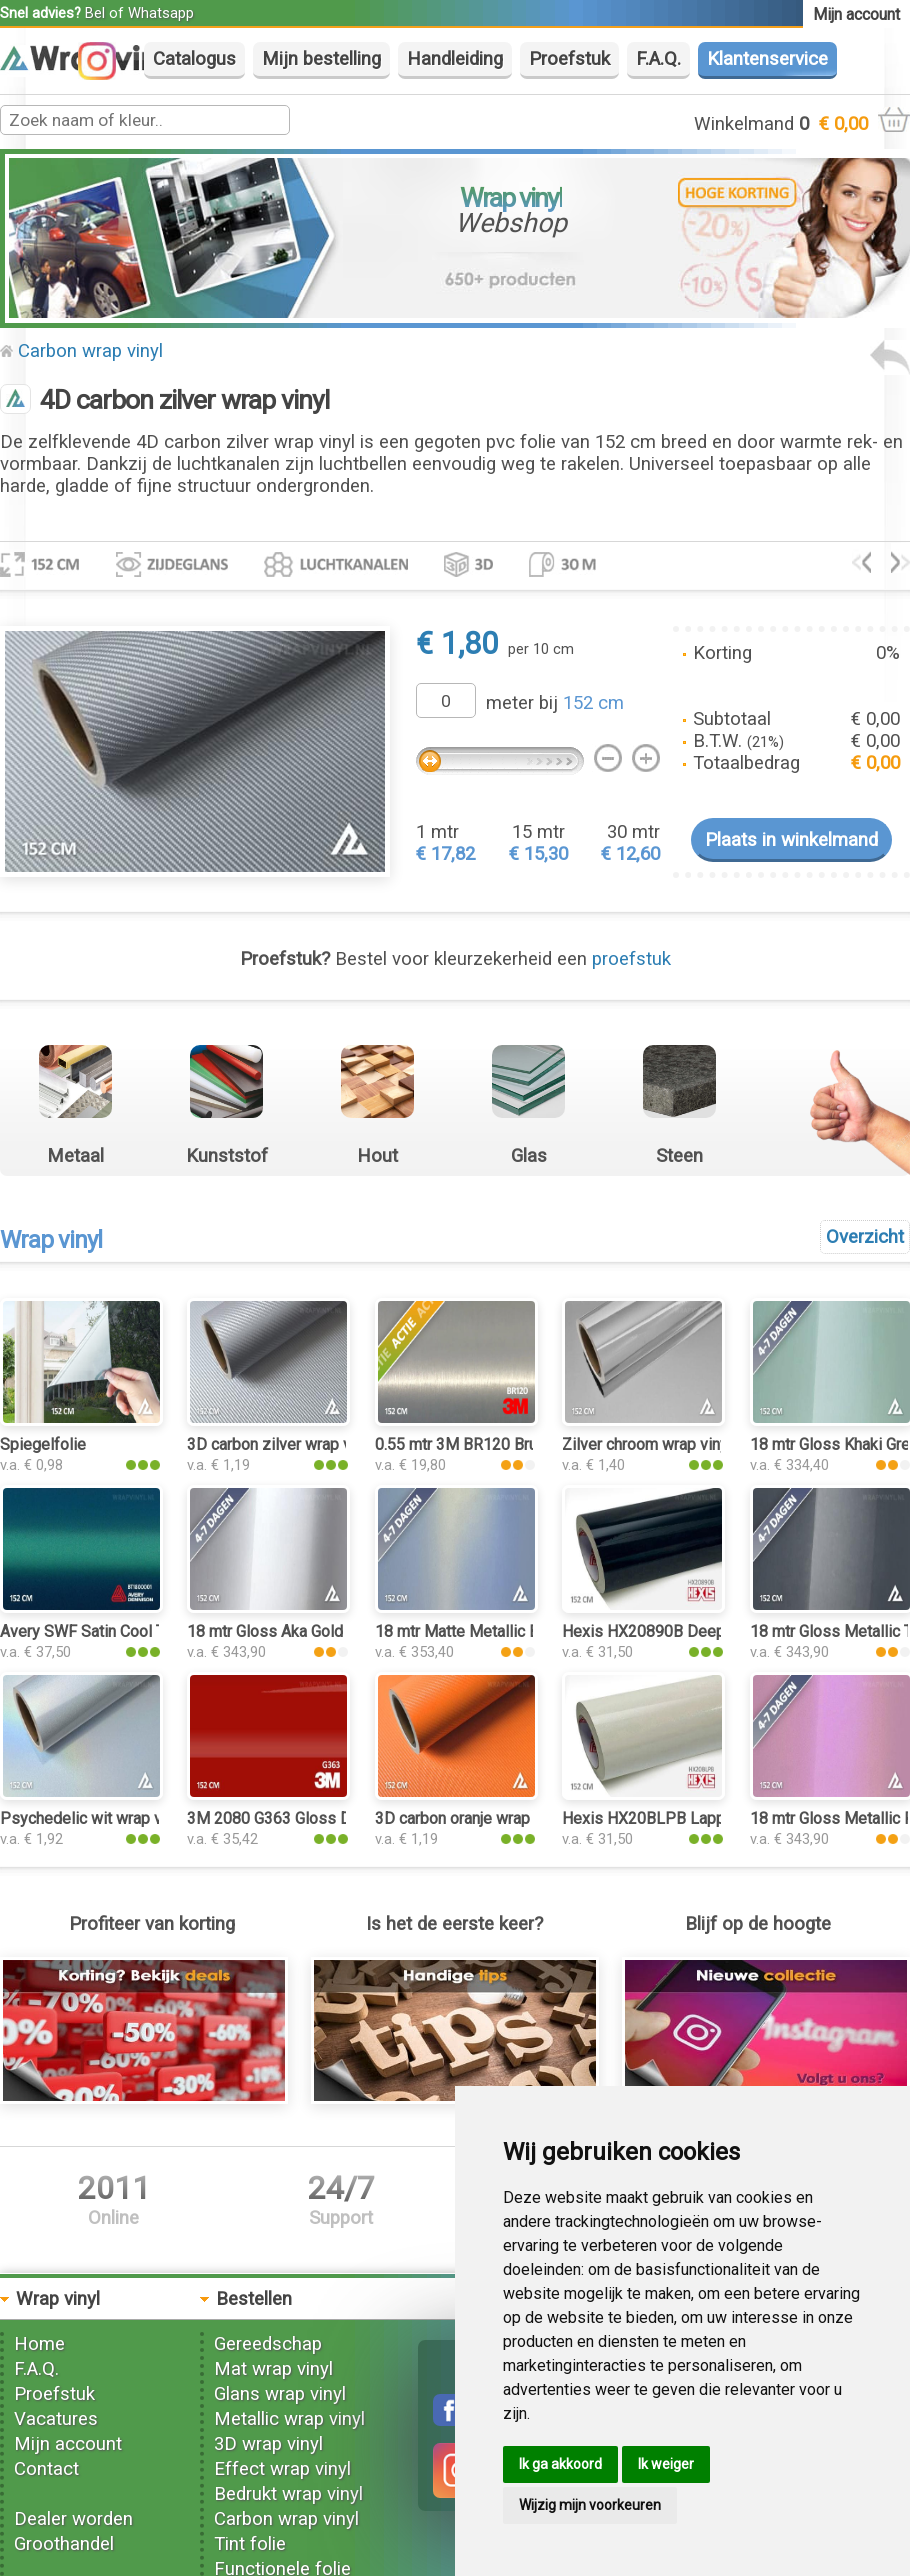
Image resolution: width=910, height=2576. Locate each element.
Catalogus (194, 59)
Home (39, 2344)
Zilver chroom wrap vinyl (647, 1444)
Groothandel (64, 2544)
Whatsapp (161, 13)
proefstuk (631, 959)
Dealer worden (73, 2519)
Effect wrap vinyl (282, 2469)
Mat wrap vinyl (273, 2369)
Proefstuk (569, 59)
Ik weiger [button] (666, 2464)
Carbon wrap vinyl (90, 351)
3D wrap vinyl (268, 2444)
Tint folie (250, 2544)
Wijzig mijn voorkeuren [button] (590, 2505)
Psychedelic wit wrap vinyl (93, 1818)
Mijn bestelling (321, 59)
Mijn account (68, 2444)
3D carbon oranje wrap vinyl (470, 1818)
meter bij (555, 703)
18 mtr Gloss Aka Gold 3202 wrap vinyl (322, 1631)
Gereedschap (268, 2344)
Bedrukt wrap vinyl (288, 2494)
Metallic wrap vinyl (289, 2419)
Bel (95, 13)
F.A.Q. (658, 59)
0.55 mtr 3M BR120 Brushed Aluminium (511, 1444)
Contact (46, 2469)
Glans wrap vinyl (280, 2394)
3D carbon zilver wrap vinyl (281, 1444)
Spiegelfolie (43, 1444)
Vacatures (56, 2419)
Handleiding (455, 59)
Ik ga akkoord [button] (560, 2464)
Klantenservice (767, 59)
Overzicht (865, 1237)
